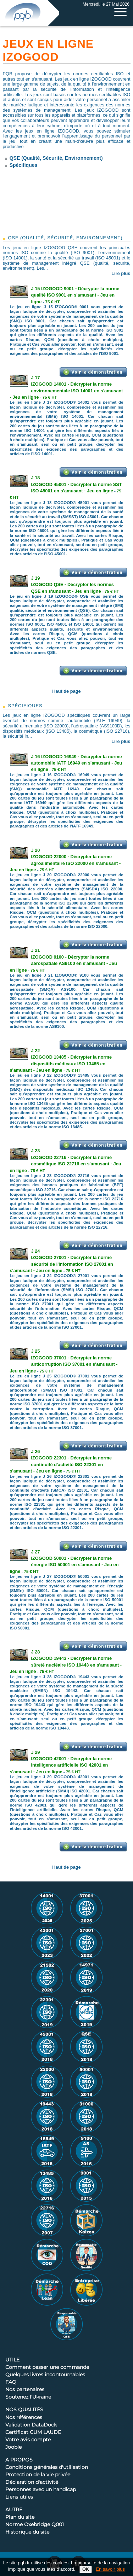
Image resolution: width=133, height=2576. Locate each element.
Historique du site (27, 2532)
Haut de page (66, 691)
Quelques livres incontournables (45, 2375)
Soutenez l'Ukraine (28, 2397)
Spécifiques (24, 165)
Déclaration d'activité (31, 2482)
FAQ (10, 2382)
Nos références (23, 2417)
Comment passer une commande (47, 2367)
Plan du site (19, 2517)
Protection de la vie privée (37, 2475)
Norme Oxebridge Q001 (34, 2525)
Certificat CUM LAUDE (33, 2432)
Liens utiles (19, 2497)
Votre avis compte (28, 2440)
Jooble (13, 2447)
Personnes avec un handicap (40, 2490)
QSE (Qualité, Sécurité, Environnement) (56, 158)
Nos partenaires (24, 2390)
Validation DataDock (31, 2425)
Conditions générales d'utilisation (46, 2467)
